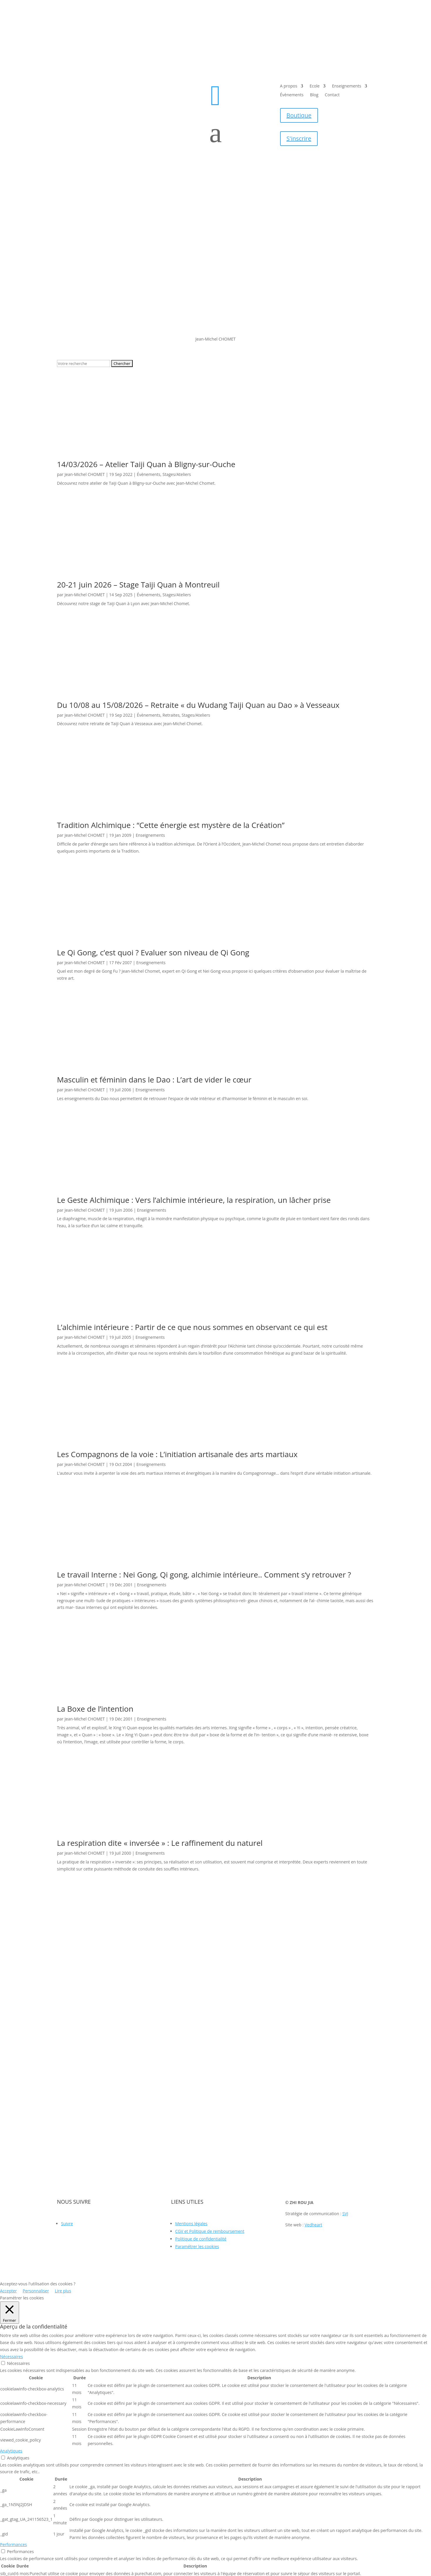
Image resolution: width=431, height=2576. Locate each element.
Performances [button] (13, 2544)
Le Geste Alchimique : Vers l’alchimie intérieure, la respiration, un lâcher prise (194, 1200)
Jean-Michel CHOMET (85, 474)
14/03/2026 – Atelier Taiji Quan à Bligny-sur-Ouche (146, 464)
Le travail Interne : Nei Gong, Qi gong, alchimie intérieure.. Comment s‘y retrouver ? (204, 1574)
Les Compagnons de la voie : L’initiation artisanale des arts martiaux (177, 1454)
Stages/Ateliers (177, 474)
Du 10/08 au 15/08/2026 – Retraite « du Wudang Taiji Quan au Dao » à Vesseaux (198, 705)
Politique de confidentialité (200, 2239)
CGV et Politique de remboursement (209, 2231)
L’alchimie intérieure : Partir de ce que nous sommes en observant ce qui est (192, 1327)
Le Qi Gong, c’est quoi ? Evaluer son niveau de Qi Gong (153, 952)
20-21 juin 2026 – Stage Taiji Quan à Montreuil (138, 584)
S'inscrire (299, 138)
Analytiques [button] (11, 2451)
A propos (288, 86)
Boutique (299, 115)
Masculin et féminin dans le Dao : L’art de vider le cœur (154, 1079)
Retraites (171, 715)
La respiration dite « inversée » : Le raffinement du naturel (159, 1843)
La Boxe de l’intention (95, 1708)
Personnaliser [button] (36, 2291)
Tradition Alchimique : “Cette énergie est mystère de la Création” (170, 825)
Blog (314, 95)
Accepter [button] (8, 2291)
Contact (332, 95)
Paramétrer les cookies (197, 2246)
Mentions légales (191, 2223)
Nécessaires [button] (11, 2356)
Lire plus (63, 2291)
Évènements (292, 95)
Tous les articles (215, 1897)
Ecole (314, 86)
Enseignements (346, 86)
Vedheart (313, 2225)
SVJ (345, 2213)
